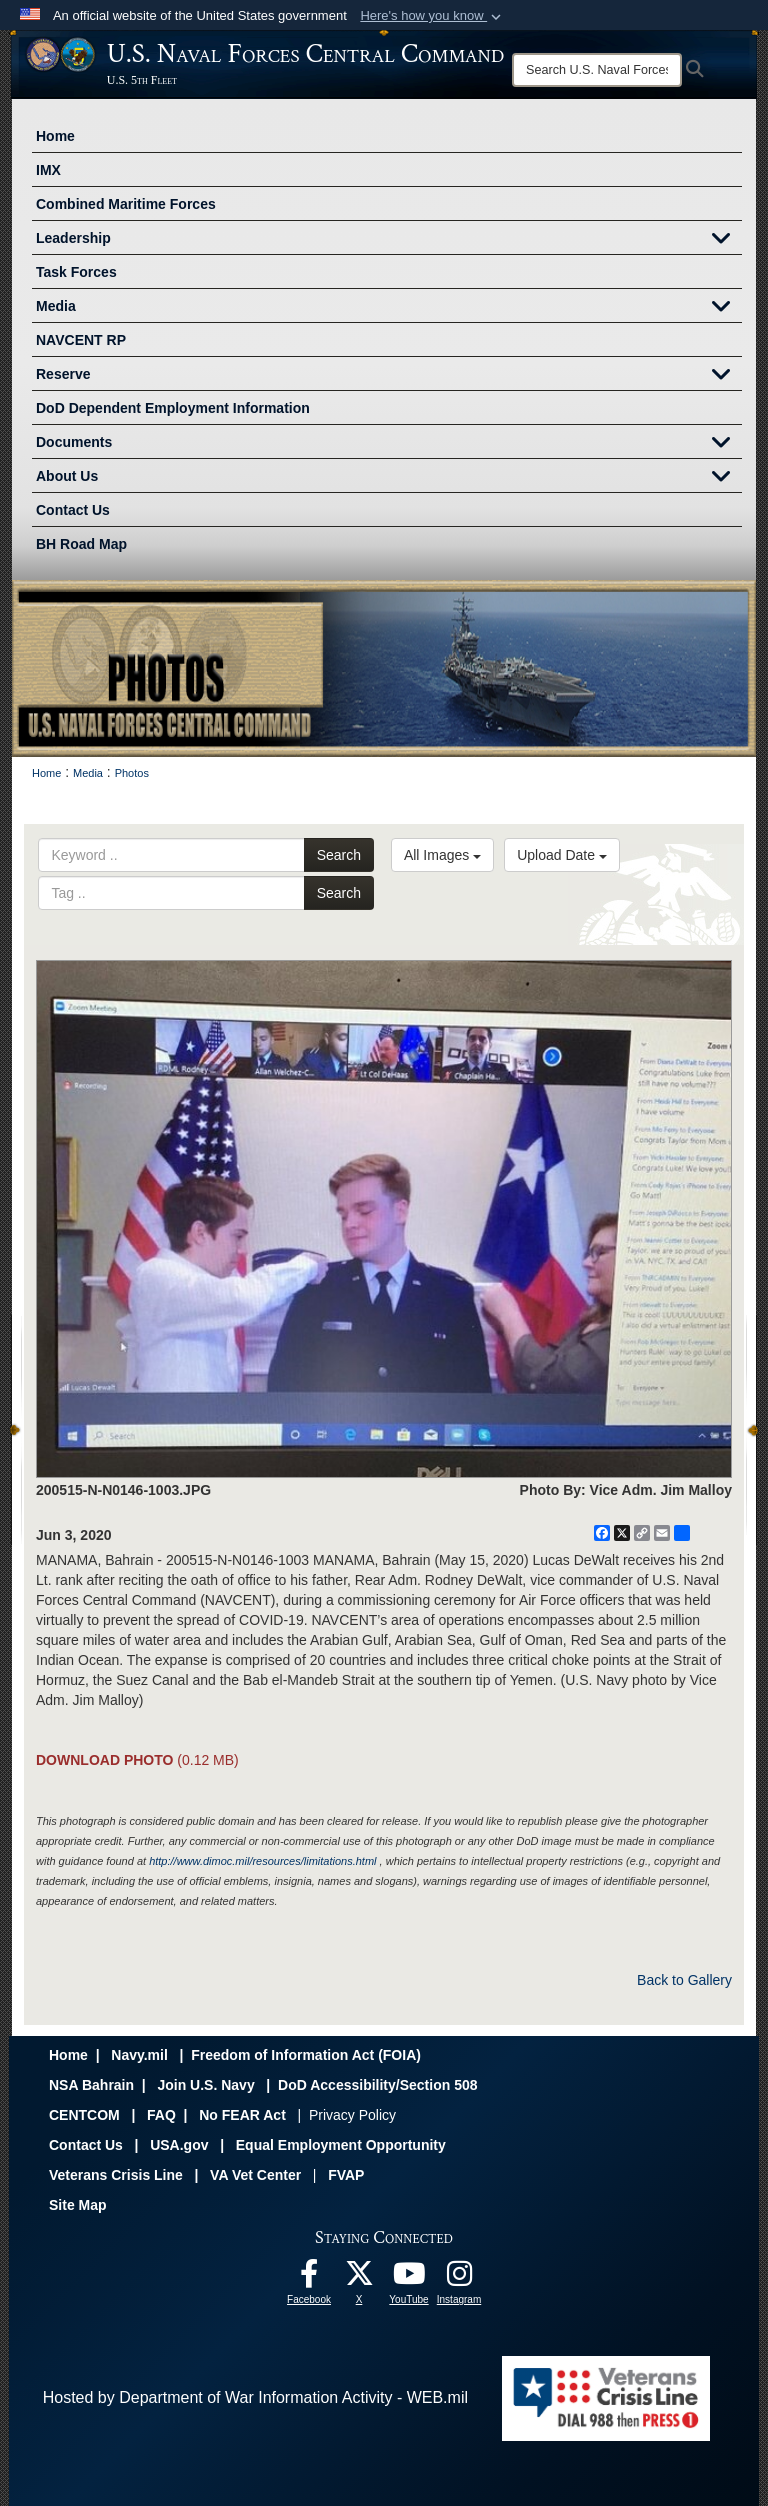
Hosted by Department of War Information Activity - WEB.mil (255, 2397)
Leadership (389, 240)
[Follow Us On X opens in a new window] (359, 2278)
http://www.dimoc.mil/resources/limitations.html (262, 1861)
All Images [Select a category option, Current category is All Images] (442, 855)
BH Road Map (81, 544)
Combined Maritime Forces (126, 204)
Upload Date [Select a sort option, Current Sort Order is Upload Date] (562, 855)
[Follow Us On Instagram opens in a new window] (459, 2278)
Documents (389, 444)
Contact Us (73, 510)
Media (389, 308)
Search (339, 855)
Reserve (389, 376)
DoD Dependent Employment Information (173, 408)
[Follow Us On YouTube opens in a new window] (409, 2278)
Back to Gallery (684, 1980)
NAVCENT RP (81, 340)
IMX (48, 170)
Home (55, 136)
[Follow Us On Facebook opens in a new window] (309, 2278)
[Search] (597, 70)
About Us (389, 478)
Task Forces (76, 272)
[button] (432, 16)
